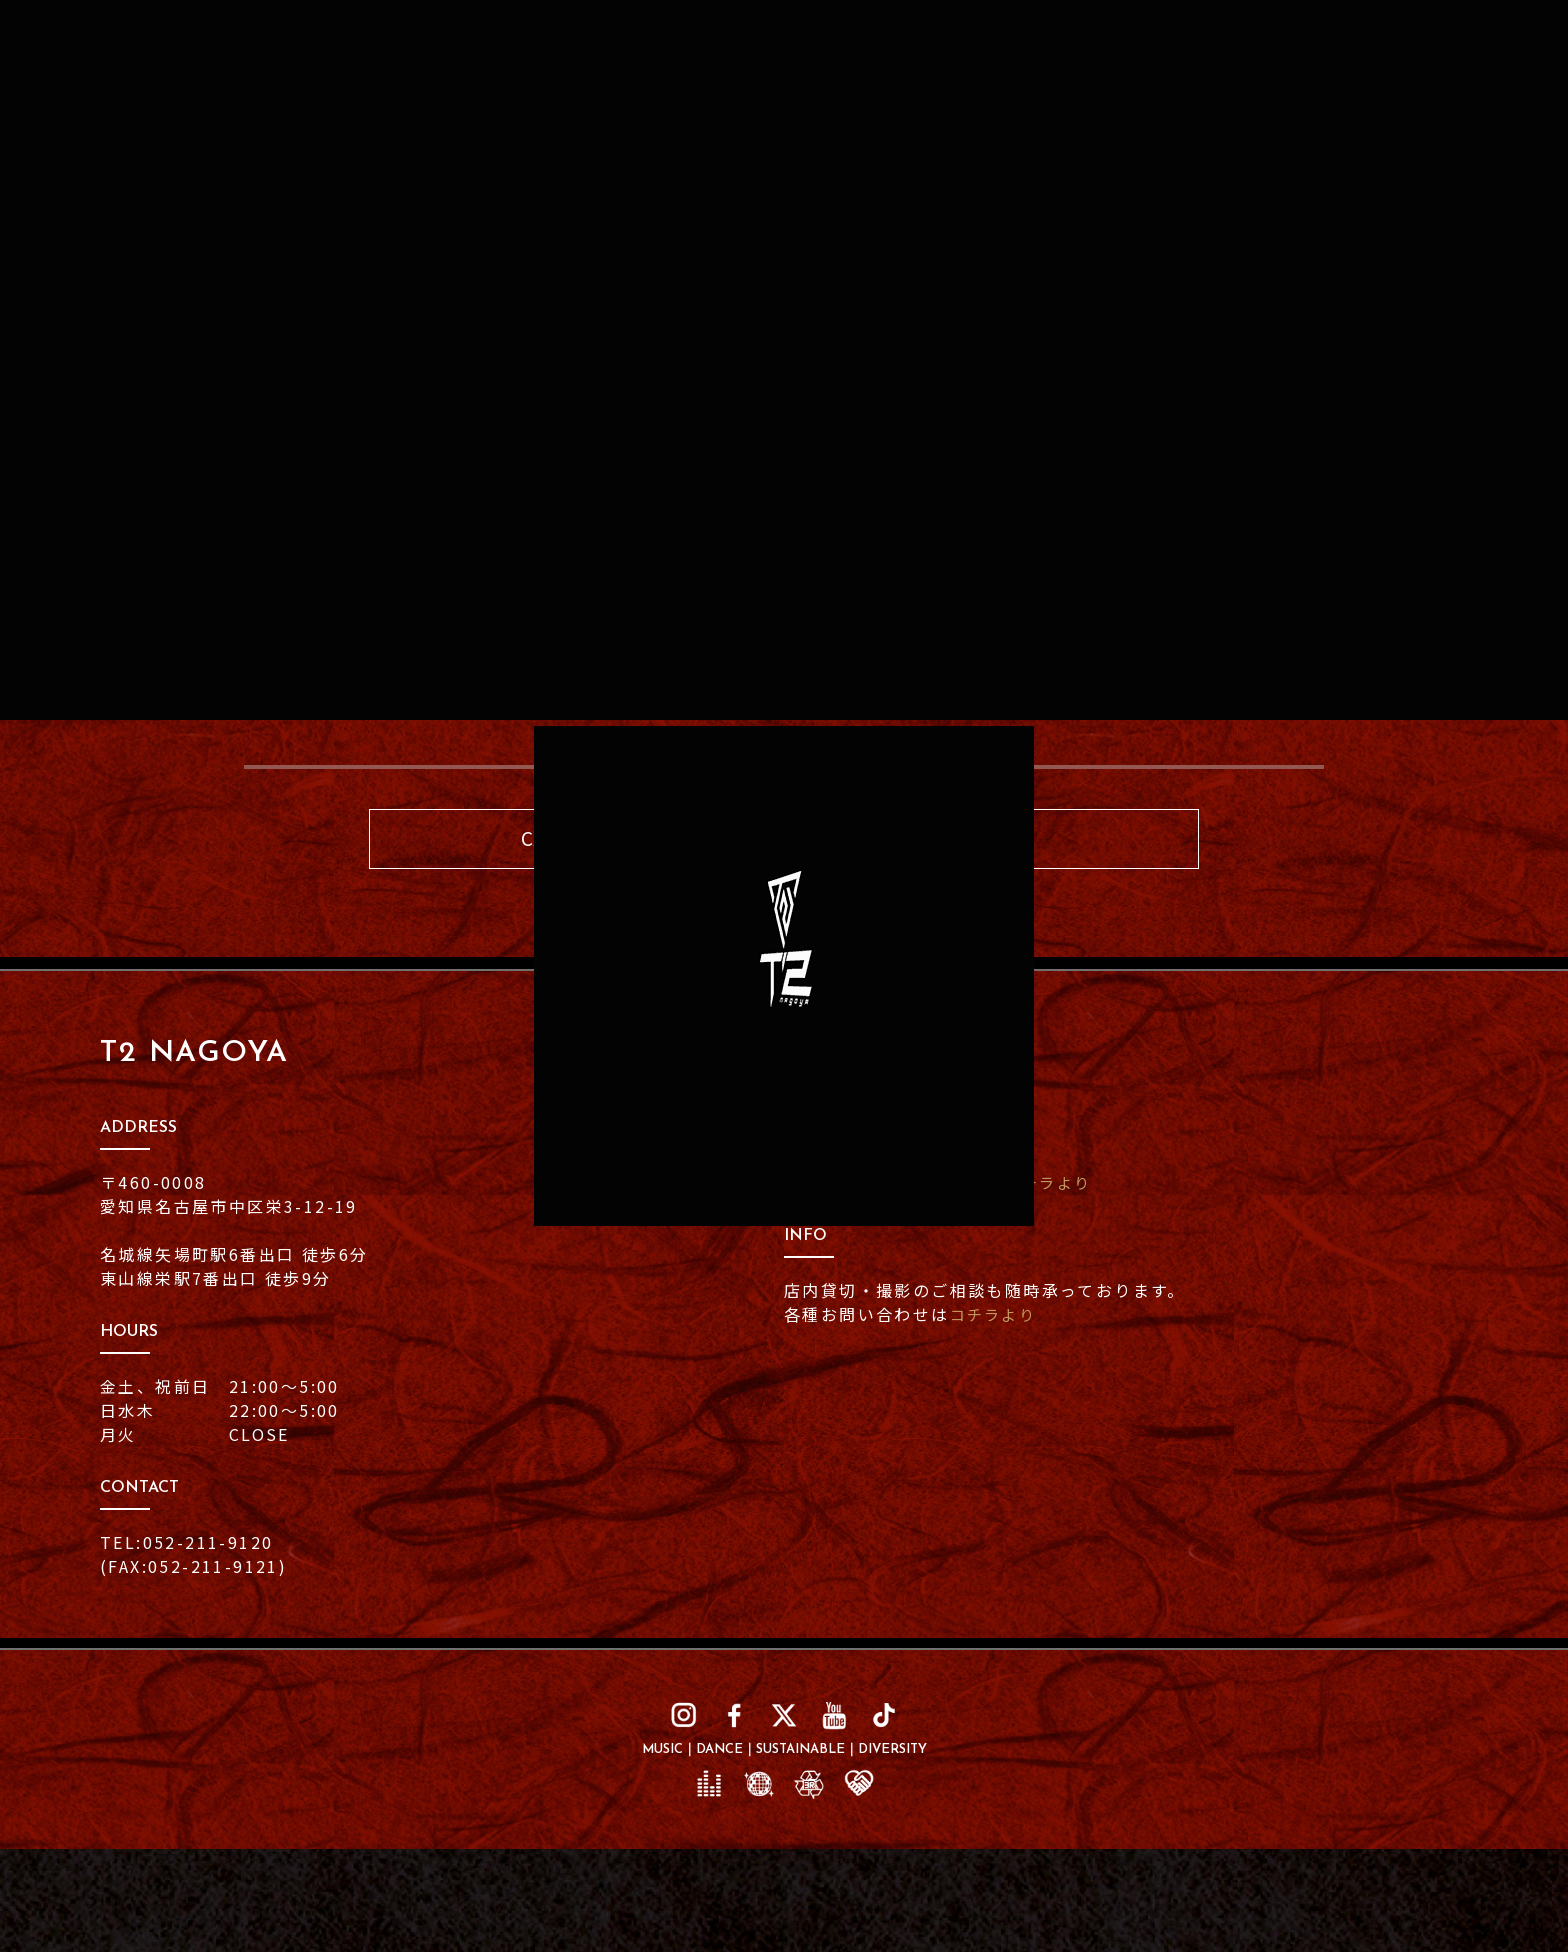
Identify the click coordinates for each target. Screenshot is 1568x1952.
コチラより (1051, 1184)
